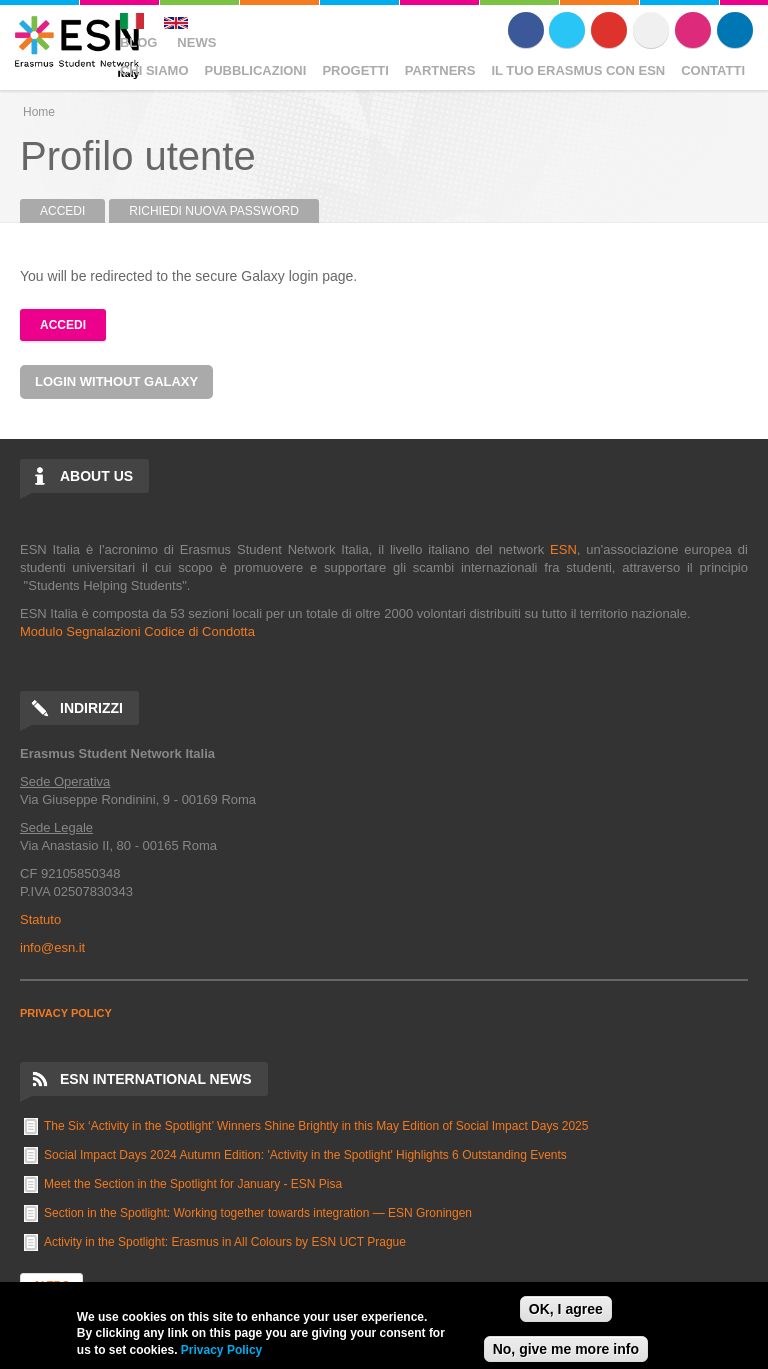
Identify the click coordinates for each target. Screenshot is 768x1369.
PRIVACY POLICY (66, 1013)
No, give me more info (566, 1349)
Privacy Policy (221, 1350)
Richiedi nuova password (214, 211)
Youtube (609, 30)
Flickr (651, 30)
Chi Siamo (154, 70)
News (196, 42)
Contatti (713, 70)
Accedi (72, 211)
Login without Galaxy (116, 381)
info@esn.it (52, 947)
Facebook (526, 30)
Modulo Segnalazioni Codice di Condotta (137, 631)
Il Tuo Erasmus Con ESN (578, 70)
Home (39, 112)
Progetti (355, 70)
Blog (139, 42)
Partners (440, 70)
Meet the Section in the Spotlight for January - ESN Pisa (193, 1184)
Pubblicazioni (256, 70)
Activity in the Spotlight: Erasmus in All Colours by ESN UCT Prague (225, 1242)
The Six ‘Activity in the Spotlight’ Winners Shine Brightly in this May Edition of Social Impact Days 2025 (316, 1126)
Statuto (40, 919)
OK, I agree (566, 1309)
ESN (563, 549)
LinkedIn (735, 30)
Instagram (693, 30)
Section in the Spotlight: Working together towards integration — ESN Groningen (258, 1213)
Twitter (567, 30)
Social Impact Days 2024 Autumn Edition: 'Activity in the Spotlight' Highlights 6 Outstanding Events (305, 1155)
